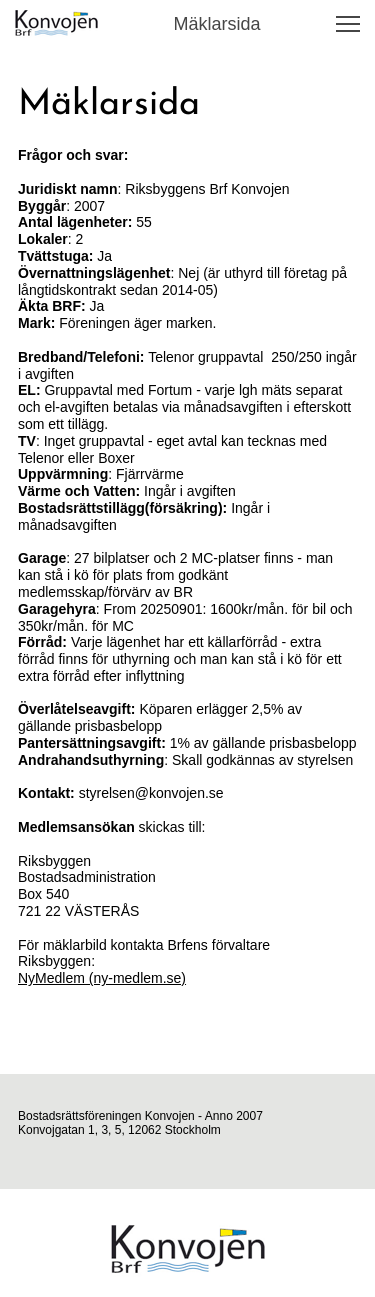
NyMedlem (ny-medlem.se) (102, 978)
